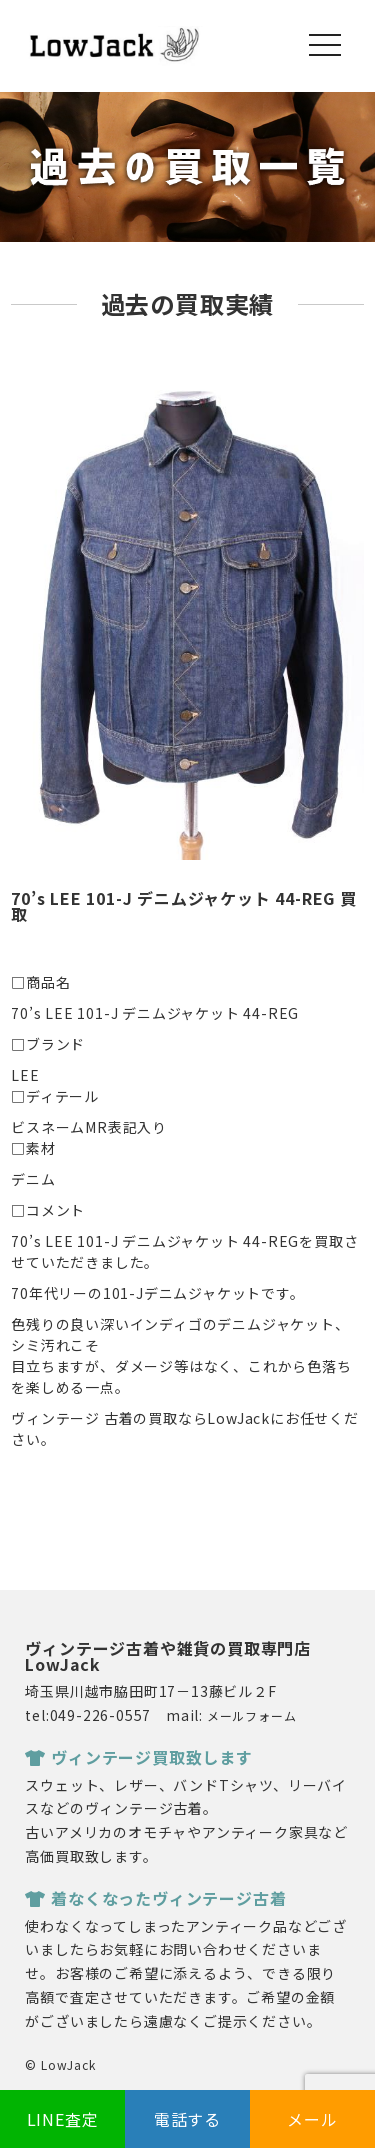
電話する (187, 2119)
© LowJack (60, 2064)
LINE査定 (63, 2119)
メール (312, 2119)
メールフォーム (252, 1715)
